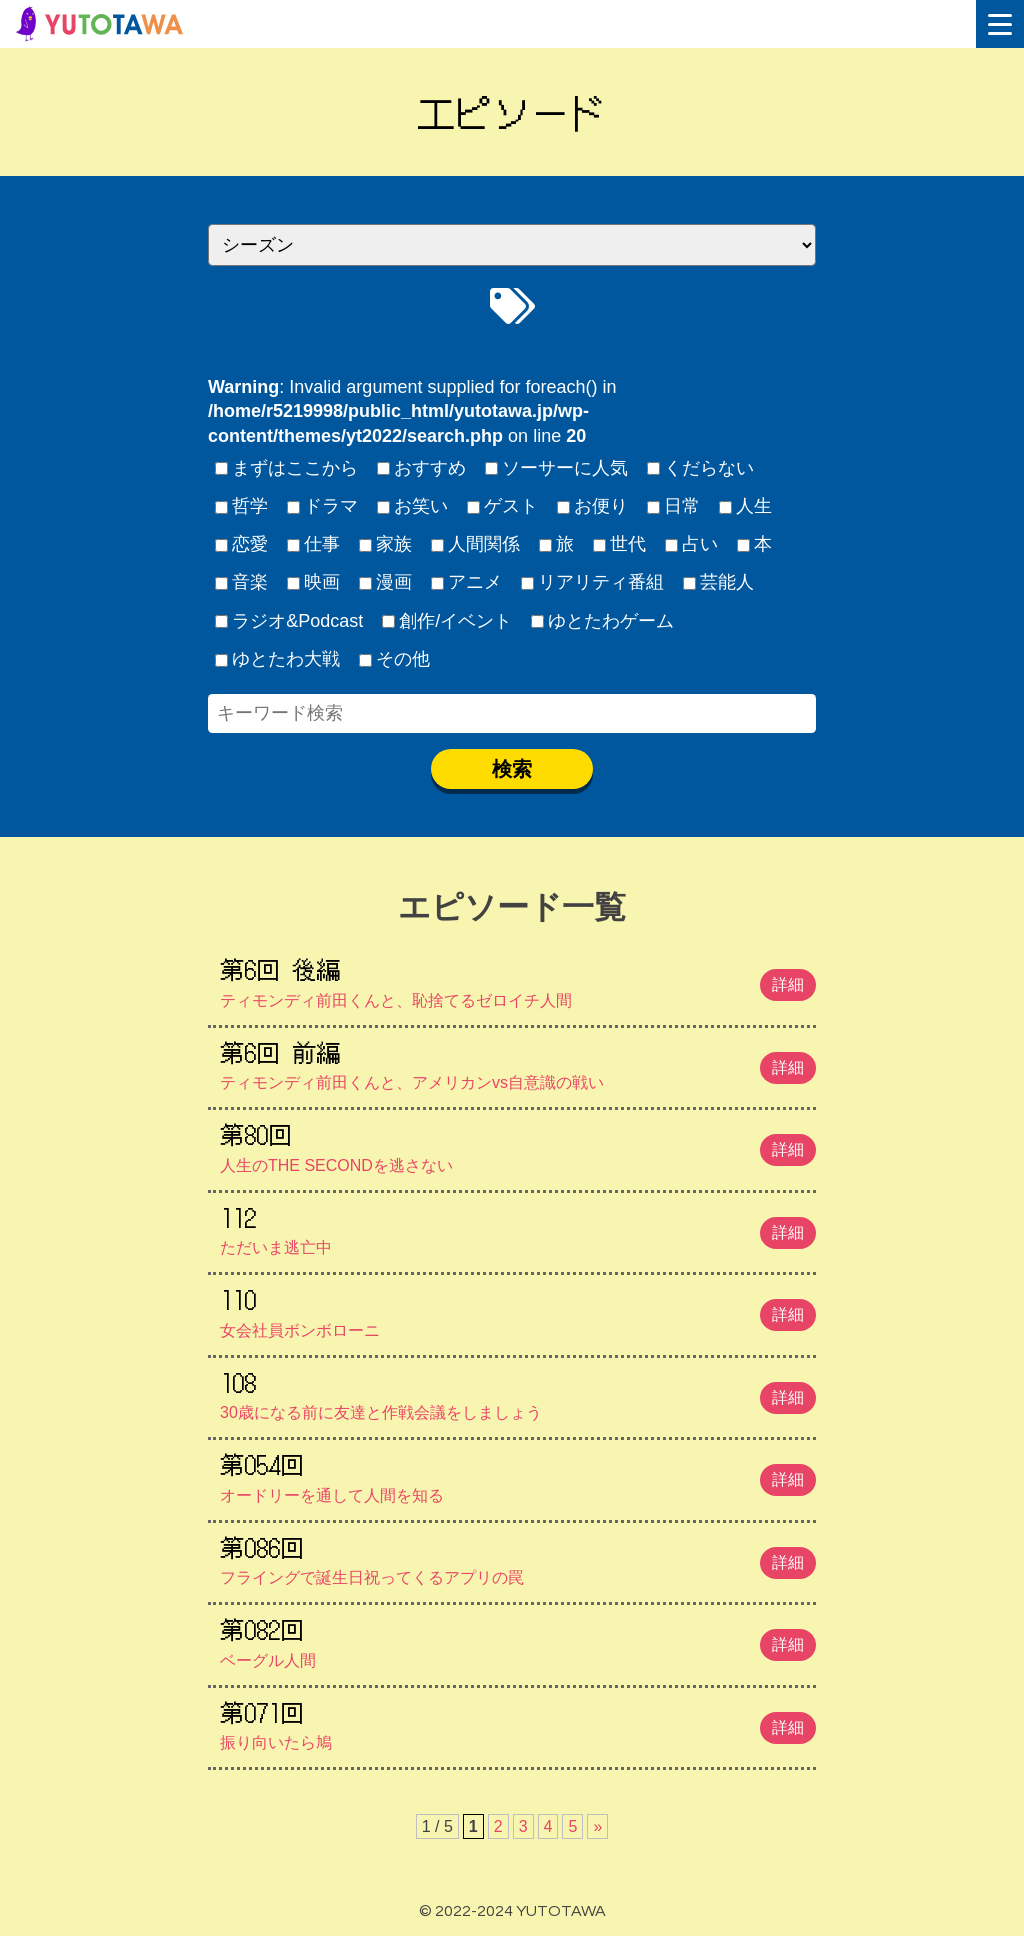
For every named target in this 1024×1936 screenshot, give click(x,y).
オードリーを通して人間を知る (518, 1475)
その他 (395, 659)
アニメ (467, 582)
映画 (314, 582)
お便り (593, 506)
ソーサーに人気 (557, 468)
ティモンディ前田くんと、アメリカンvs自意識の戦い (518, 1063)
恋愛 (242, 544)
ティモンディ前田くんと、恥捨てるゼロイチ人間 (518, 980)
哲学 (242, 506)
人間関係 (476, 544)
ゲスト (503, 506)
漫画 (386, 582)
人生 (746, 506)
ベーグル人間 (518, 1640)
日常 (674, 506)
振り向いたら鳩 (518, 1723)
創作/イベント (447, 621)
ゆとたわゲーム (603, 621)
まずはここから (287, 468)
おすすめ (422, 468)
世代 (620, 544)
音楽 (242, 582)
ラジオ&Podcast (289, 621)
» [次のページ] (597, 1826)
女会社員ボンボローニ (518, 1310)
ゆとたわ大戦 (278, 659)
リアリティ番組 (593, 582)
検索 (512, 769)
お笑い (413, 506)
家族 (386, 544)
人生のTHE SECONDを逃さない (518, 1145)
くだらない (701, 468)
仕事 (314, 544)
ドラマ (323, 506)
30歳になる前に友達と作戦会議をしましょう (518, 1393)
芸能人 (719, 582)
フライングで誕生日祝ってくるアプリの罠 (518, 1558)
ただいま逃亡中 (518, 1228)
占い (692, 544)
